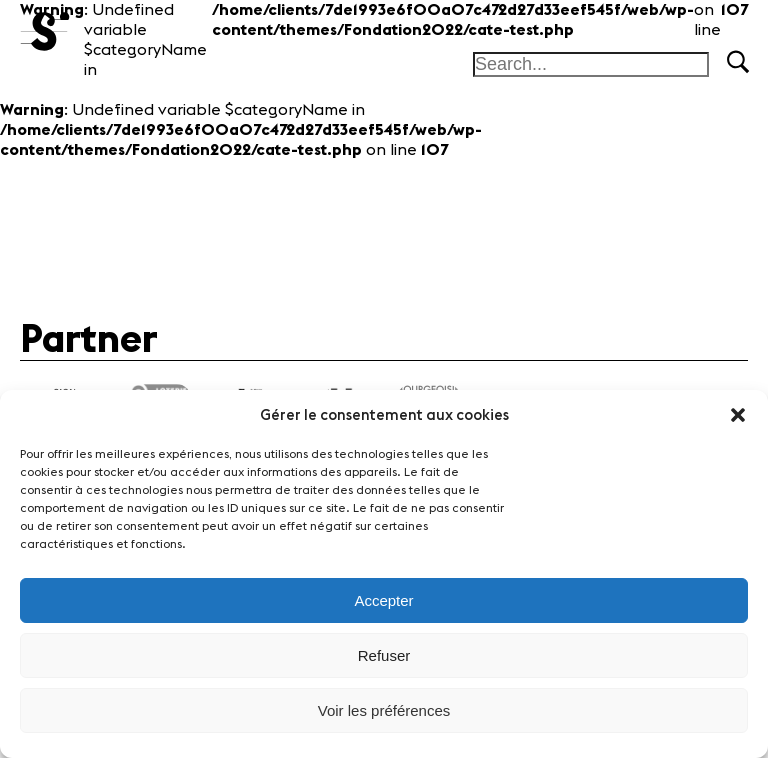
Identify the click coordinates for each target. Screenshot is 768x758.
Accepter (383, 600)
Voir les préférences (384, 710)
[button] (738, 415)
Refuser (384, 655)
